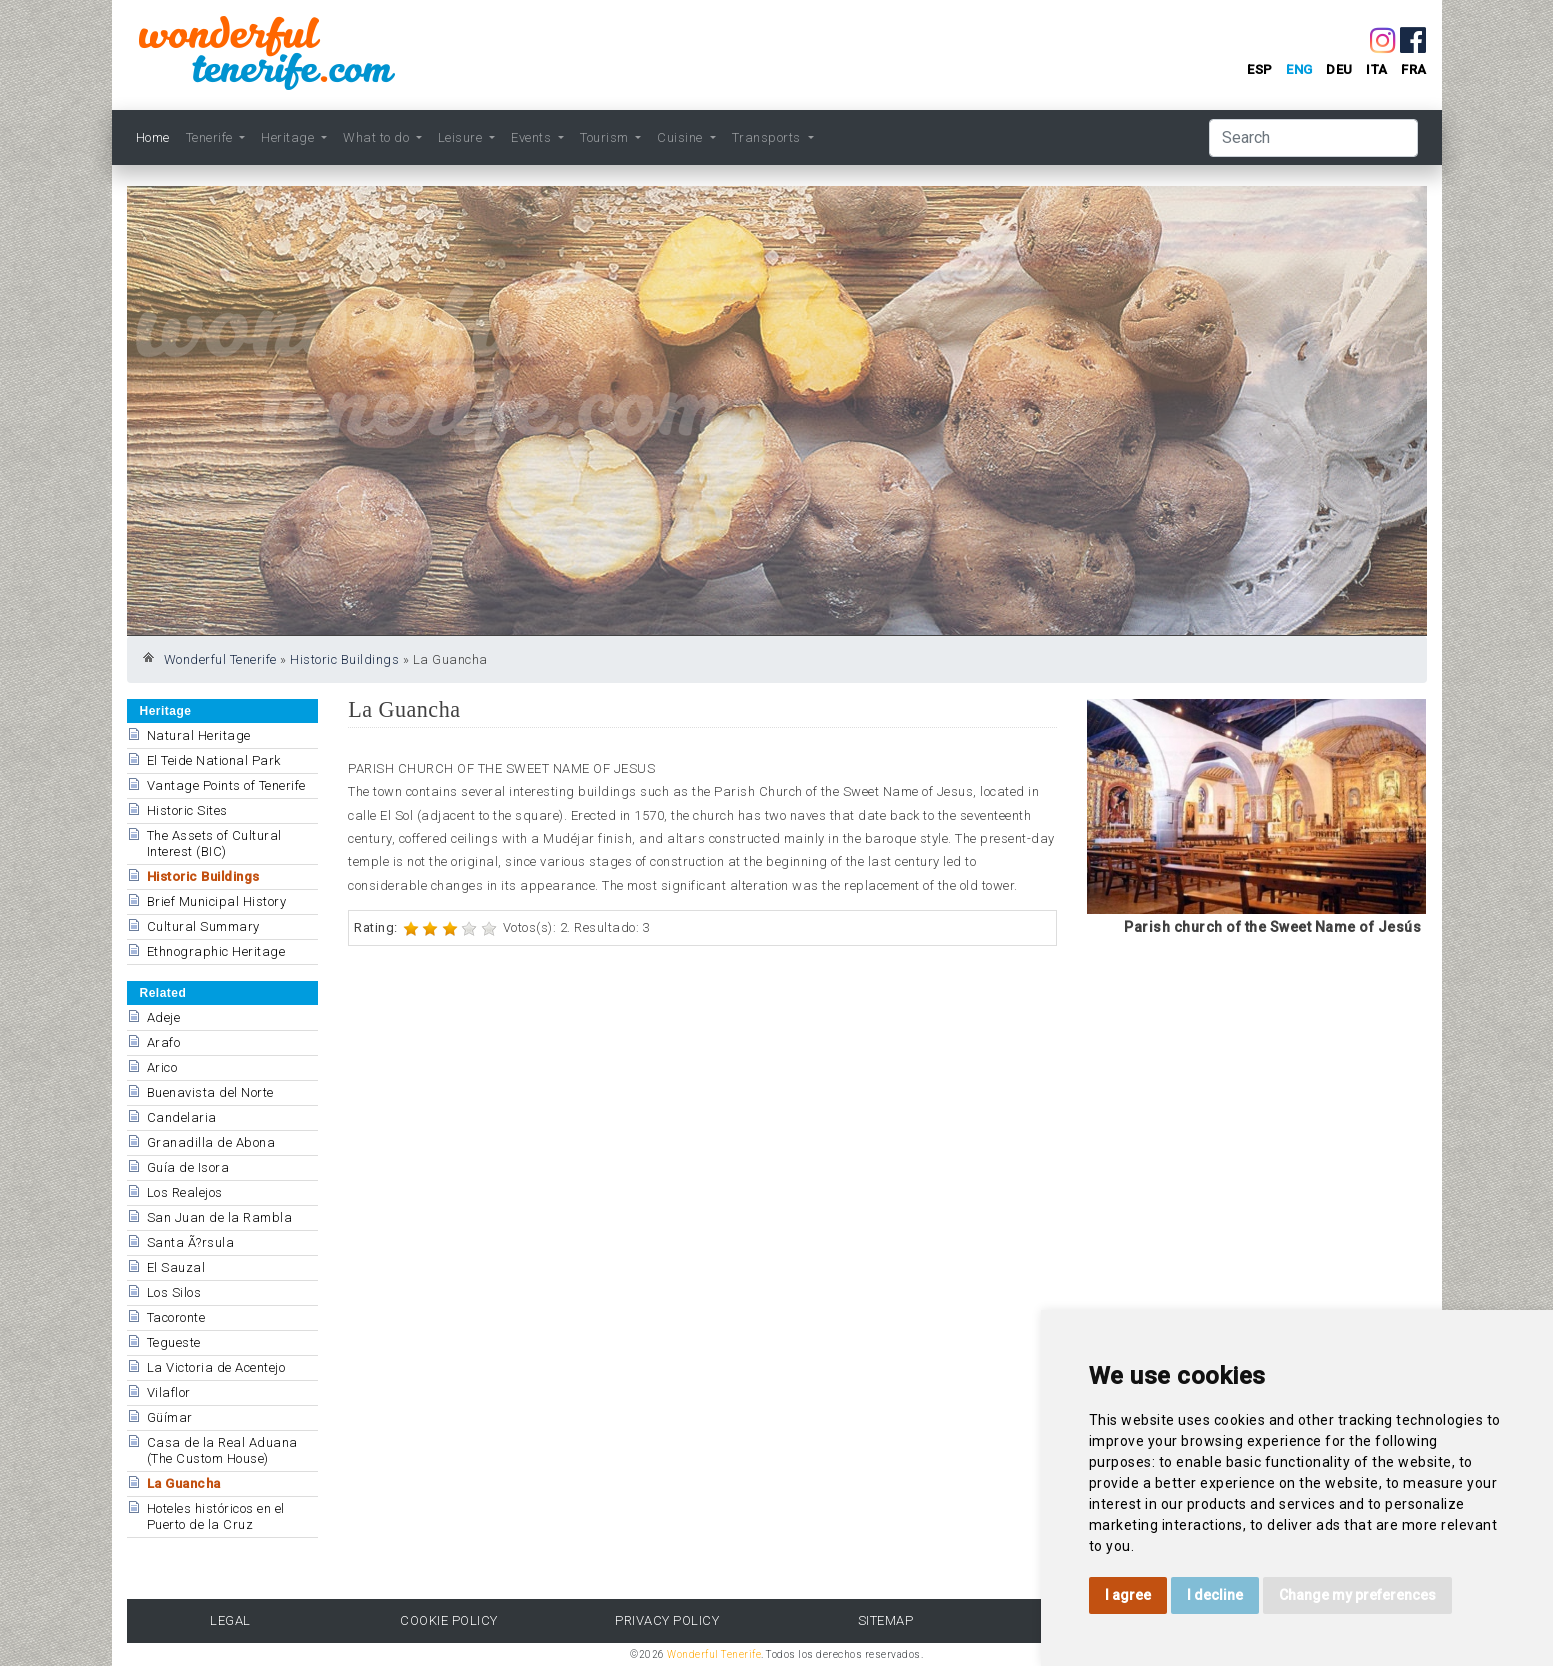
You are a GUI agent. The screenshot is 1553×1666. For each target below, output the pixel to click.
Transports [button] (768, 137)
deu (1339, 69)
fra (1414, 69)
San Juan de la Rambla (220, 1217)
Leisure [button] (462, 137)
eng (1299, 69)
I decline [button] (1215, 1595)
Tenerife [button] (211, 137)
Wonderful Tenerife (220, 659)
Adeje (164, 1017)
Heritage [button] (289, 137)
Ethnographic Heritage (216, 951)
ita (1377, 69)
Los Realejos (185, 1192)
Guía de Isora (188, 1167)
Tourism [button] (606, 137)
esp (1260, 69)
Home (153, 137)
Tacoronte (176, 1317)
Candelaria (182, 1117)
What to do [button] (378, 137)
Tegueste (174, 1342)
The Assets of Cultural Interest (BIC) (214, 843)
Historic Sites (187, 810)
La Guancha (184, 1483)
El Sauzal (176, 1267)
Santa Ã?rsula (191, 1242)
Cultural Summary (203, 926)
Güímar (170, 1417)
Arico (162, 1067)
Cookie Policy (449, 1620)
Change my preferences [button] (1357, 1595)
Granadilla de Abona (211, 1142)
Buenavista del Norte (210, 1092)
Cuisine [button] (681, 137)
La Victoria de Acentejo (216, 1367)
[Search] (1313, 138)
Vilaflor (169, 1392)
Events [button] (533, 137)
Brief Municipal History (217, 901)
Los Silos (174, 1292)
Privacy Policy (667, 1620)
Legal (230, 1620)
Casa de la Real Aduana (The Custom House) (222, 1450)
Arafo (164, 1042)
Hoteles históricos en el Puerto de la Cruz (216, 1516)
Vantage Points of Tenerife (226, 785)
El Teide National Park (214, 760)
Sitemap (886, 1620)
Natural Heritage (199, 735)
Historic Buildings (344, 659)
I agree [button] (1128, 1595)
